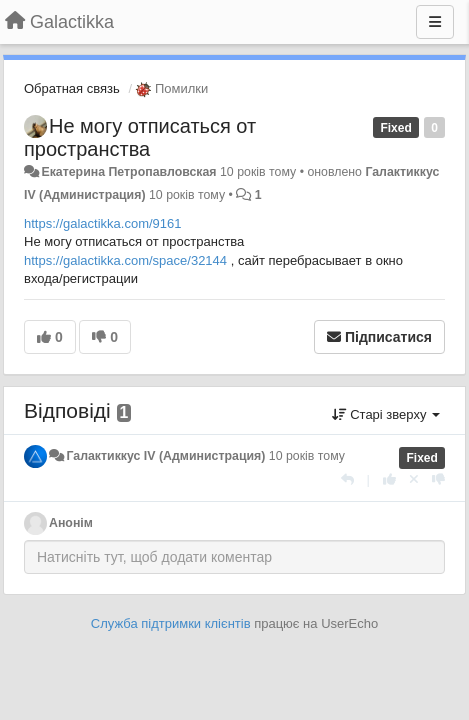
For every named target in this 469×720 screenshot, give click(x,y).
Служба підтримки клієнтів (171, 623)
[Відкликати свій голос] (414, 479)
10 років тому (307, 456)
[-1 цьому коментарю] (438, 479)
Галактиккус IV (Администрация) (165, 456)
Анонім (71, 523)
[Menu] (435, 22)
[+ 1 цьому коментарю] (389, 479)
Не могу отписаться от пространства (140, 137)
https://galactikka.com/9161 (103, 223)
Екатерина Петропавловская (128, 172)
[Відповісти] (347, 479)
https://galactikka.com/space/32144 (125, 260)
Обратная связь (72, 88)
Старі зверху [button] (386, 414)
